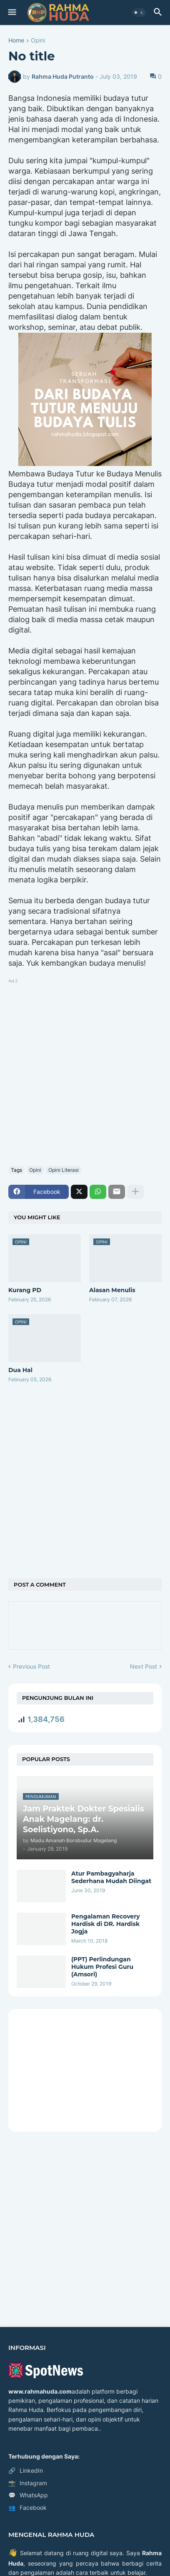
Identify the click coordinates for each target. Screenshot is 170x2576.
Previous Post (31, 1666)
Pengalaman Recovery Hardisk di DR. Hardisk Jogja (105, 1924)
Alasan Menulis (112, 1290)
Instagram (27, 2483)
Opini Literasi (63, 1170)
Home (16, 40)
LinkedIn (25, 2470)
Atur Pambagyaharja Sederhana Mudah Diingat (111, 1877)
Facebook (27, 2508)
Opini (38, 40)
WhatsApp (28, 2495)
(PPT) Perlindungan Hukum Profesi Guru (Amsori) (102, 1967)
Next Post (143, 1666)
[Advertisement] (85, 1071)
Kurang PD (24, 1290)
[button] (11, 12)
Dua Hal (20, 1370)
